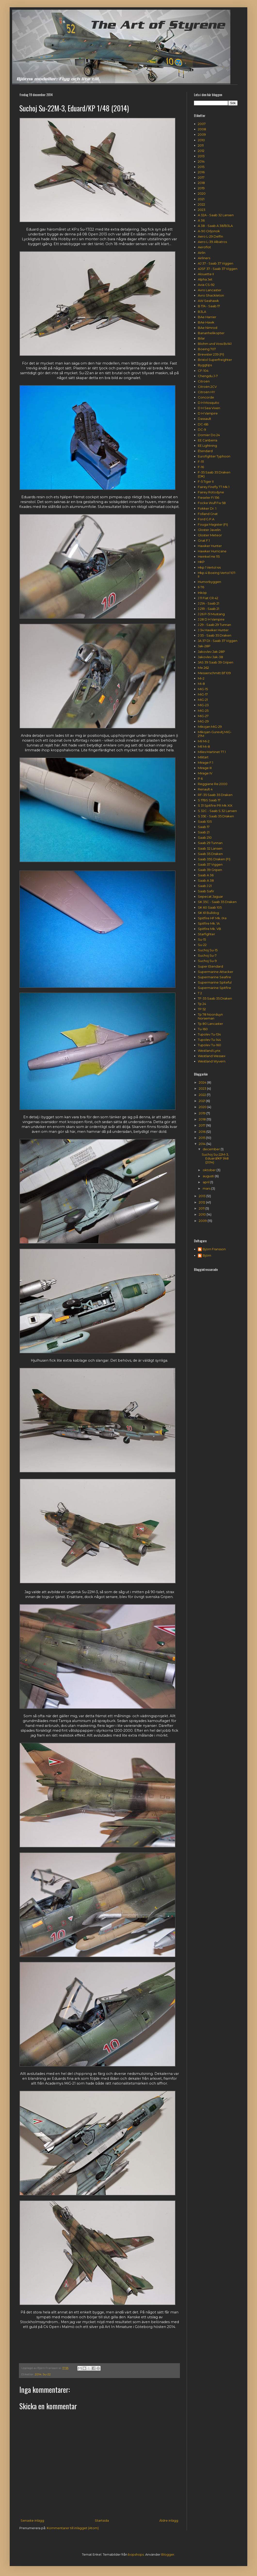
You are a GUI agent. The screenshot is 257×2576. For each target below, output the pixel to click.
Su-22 (47, 2374)
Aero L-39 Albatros (212, 242)
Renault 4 (205, 789)
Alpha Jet (205, 279)
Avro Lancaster (209, 290)
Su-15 (202, 939)
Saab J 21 (205, 886)
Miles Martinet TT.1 (212, 752)
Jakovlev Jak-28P (211, 652)
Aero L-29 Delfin (210, 236)
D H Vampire (208, 413)
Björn (207, 1255)
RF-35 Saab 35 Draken (215, 795)
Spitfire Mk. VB (209, 929)
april (206, 1182)
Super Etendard (210, 966)
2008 (202, 129)
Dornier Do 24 (209, 435)
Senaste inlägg (32, 2520)
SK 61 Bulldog (208, 913)
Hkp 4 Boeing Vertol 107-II (217, 575)
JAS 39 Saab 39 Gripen (215, 662)
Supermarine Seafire (214, 977)
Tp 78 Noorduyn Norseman (210, 1016)
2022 (201, 204)
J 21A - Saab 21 (208, 603)
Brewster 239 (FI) (211, 354)
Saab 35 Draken (210, 854)
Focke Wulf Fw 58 (212, 503)
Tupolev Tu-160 (209, 1045)
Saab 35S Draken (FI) (214, 859)
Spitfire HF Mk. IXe (212, 918)
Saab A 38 (206, 880)
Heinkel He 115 (209, 556)
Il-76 (201, 587)
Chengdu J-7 (208, 376)
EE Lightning (207, 445)
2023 (201, 210)
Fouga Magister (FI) (213, 524)
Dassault (204, 419)
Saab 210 (205, 837)
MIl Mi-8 (204, 746)
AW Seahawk (208, 301)
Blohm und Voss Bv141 (215, 344)
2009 (202, 134)
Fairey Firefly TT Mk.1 (213, 487)
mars (207, 1188)
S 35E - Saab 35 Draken (216, 816)
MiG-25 (203, 710)
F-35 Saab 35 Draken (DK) (214, 474)
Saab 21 (203, 832)
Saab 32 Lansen (210, 848)
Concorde (206, 397)
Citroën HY (206, 392)
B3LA (202, 312)
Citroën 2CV (207, 387)
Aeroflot (204, 247)
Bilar (201, 338)
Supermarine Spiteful (215, 982)
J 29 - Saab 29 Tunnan (214, 625)
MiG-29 (203, 721)
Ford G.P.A (206, 519)
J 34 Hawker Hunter (213, 630)
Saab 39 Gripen (210, 870)
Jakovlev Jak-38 (210, 657)
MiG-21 (203, 700)
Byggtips (205, 365)
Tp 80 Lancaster (210, 1024)
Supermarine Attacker (215, 972)
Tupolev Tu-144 (209, 1040)
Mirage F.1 (205, 762)
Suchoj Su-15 (207, 950)
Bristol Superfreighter (215, 360)
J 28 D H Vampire (211, 619)
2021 (201, 199)
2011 (201, 145)
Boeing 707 (207, 349)
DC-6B (203, 424)
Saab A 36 (206, 875)
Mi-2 (201, 678)
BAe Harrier (207, 317)
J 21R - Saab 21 (208, 609)
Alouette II (206, 274)
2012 (201, 151)
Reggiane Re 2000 (212, 784)
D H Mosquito (208, 403)
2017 (201, 177)
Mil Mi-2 (203, 741)
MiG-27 (203, 716)
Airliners (204, 258)
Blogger (167, 2554)
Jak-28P (204, 646)
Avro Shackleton (211, 295)
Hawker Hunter (210, 546)
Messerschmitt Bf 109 (214, 673)
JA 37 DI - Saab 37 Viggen (217, 641)
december (212, 1149)
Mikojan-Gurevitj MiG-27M (215, 734)
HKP (201, 562)
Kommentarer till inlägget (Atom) (73, 2528)
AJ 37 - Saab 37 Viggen (215, 263)
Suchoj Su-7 (207, 955)
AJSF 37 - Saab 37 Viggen (217, 269)
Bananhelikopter (211, 333)
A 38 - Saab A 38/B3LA (215, 226)
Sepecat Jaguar (210, 896)
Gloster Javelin (209, 530)
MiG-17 (203, 694)
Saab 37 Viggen (210, 864)
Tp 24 (202, 1004)
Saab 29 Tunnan (210, 843)
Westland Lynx (209, 1050)
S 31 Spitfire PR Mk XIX (215, 805)
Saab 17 (203, 827)
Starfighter (206, 934)
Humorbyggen (209, 582)
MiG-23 (203, 705)
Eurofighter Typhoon (214, 456)
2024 (203, 1082)
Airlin (201, 253)
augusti (209, 1176)
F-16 (201, 467)
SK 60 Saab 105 (210, 907)
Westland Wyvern (211, 1061)
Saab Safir (206, 891)
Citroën (204, 381)
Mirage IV (205, 773)
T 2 (200, 993)
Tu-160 (203, 1029)
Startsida (102, 2520)
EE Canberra (207, 440)
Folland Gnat (208, 514)
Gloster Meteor (210, 535)
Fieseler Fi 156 (208, 497)
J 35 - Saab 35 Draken (214, 635)
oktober (210, 1170)
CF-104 (203, 371)
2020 (202, 193)
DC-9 (202, 429)
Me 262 (203, 668)
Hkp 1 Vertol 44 (209, 567)
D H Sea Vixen (209, 408)
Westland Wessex (211, 1056)
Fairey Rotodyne (211, 492)
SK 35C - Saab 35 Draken (217, 902)
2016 (201, 172)
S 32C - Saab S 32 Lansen (217, 811)
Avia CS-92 (206, 285)
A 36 (201, 220)
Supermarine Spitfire (214, 988)
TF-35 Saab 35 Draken (215, 998)
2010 (201, 140)
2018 (201, 183)
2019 (201, 188)
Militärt (203, 757)
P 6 (200, 778)
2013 (201, 156)
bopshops (136, 2554)
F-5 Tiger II (206, 481)
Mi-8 (201, 684)
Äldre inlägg (168, 2520)
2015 (201, 167)
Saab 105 (205, 821)
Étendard (205, 451)
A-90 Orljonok (209, 231)
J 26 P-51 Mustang (211, 614)
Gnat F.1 (204, 540)
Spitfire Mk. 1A (209, 923)
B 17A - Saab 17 (209, 306)
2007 (202, 124)
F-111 (201, 462)
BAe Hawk (206, 322)
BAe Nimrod (207, 328)
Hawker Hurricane (212, 551)
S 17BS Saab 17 (209, 800)
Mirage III (205, 768)
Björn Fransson (214, 1249)
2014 (38, 2374)
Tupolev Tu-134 (209, 1034)
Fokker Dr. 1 (207, 508)
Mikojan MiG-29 (210, 727)
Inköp (202, 593)
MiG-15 (203, 689)
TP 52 (202, 1009)
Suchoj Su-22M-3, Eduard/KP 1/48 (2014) (215, 1158)
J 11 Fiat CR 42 (208, 598)
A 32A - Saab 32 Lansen (216, 215)
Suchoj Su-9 (207, 961)
